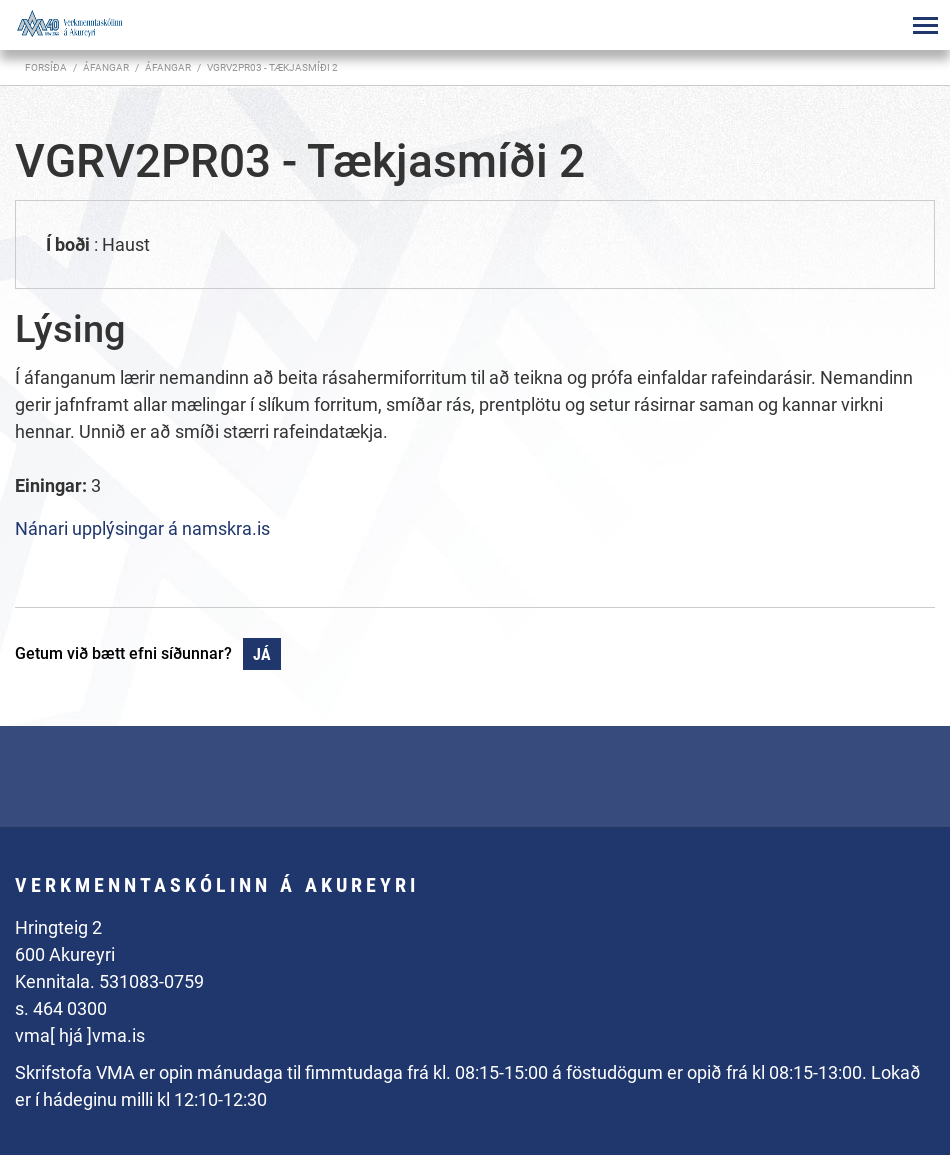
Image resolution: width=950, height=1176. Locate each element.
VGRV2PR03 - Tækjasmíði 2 (272, 67)
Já (262, 654)
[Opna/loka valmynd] (925, 25)
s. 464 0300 (61, 1008)
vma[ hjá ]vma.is (80, 1035)
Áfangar (168, 67)
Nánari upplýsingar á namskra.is (142, 528)
